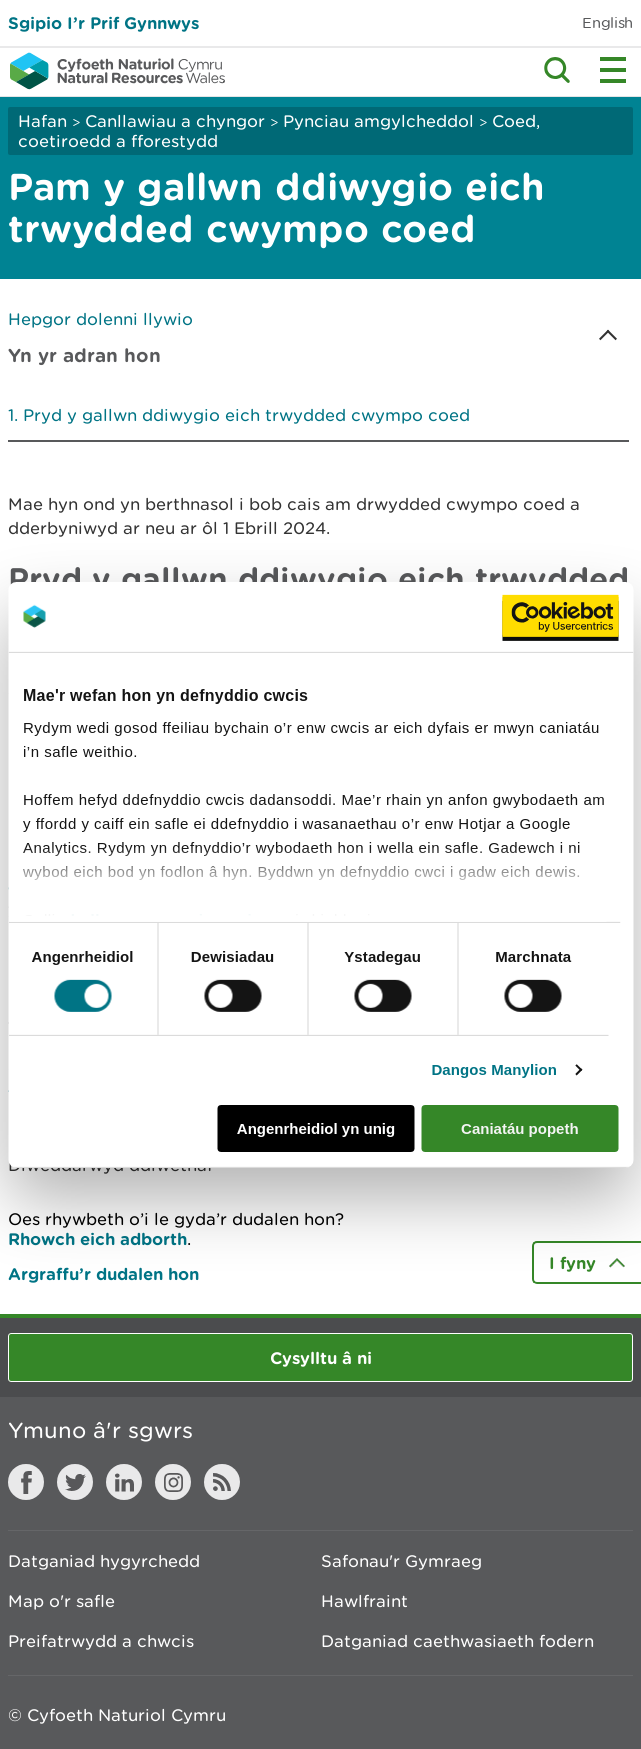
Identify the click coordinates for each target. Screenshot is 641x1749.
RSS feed (222, 1482)
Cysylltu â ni (321, 1357)
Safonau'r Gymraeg (401, 1561)
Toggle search (557, 70)
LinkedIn (124, 1482)
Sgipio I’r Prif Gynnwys (103, 22)
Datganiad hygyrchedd (104, 1561)
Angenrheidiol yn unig (316, 1128)
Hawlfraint (364, 1601)
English (607, 22)
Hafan (42, 121)
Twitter (75, 1482)
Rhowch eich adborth (97, 1238)
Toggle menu (613, 70)
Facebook (26, 1482)
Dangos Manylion (494, 1069)
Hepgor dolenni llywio (100, 319)
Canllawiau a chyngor (175, 121)
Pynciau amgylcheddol (378, 121)
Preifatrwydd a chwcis (101, 1641)
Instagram (173, 1482)
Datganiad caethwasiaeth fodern (457, 1641)
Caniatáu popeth (520, 1128)
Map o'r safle (61, 1601)
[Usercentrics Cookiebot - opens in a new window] (560, 616)
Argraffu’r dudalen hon (103, 1273)
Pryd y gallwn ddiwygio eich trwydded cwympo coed (246, 415)
